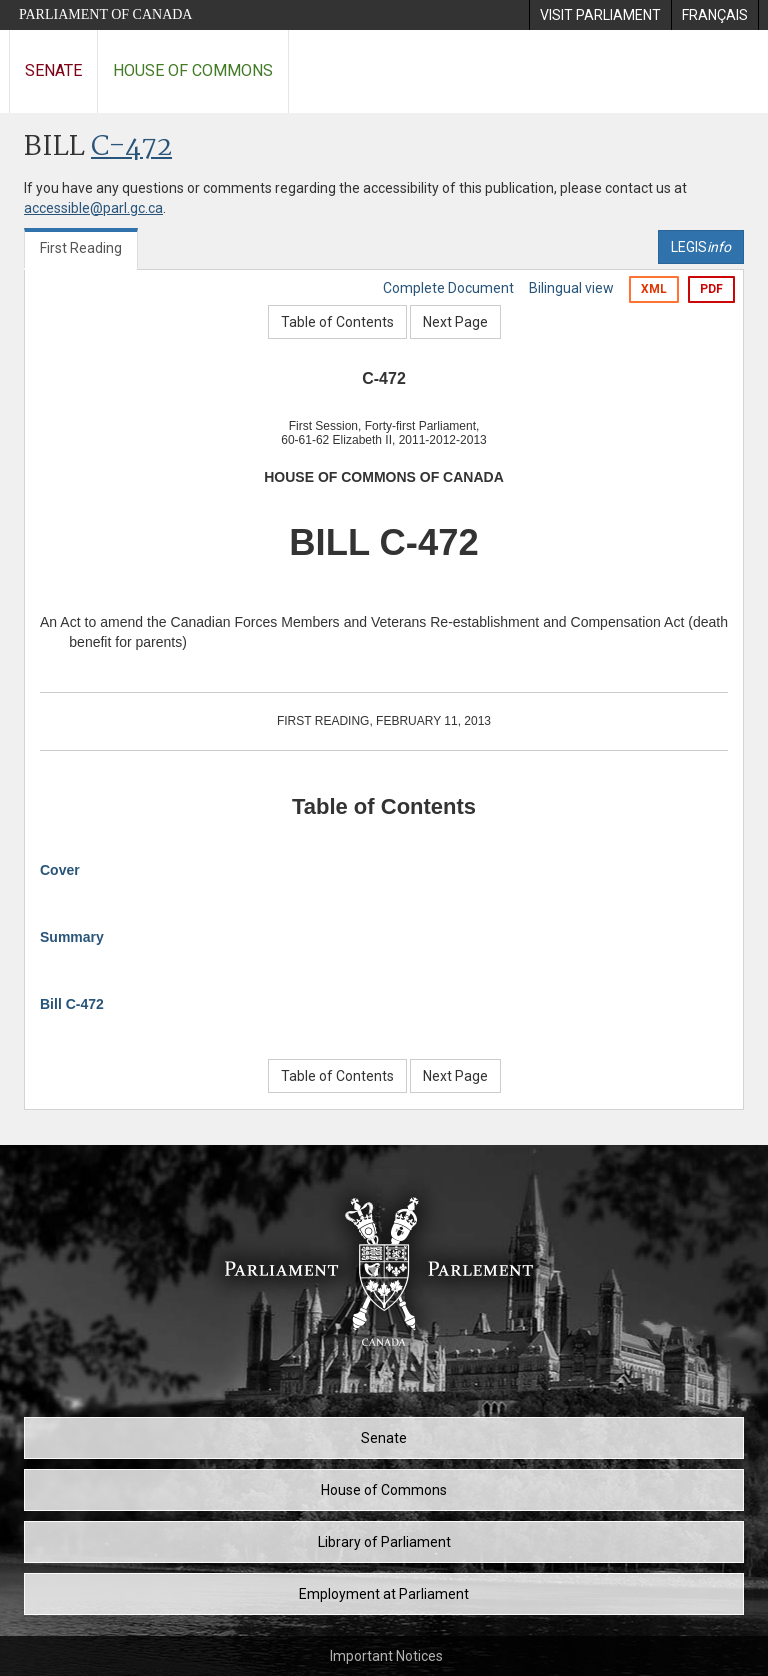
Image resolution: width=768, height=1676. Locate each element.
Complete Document (448, 288)
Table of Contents (337, 322)
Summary (72, 937)
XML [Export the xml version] (654, 289)
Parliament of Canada (105, 14)
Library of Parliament (384, 1542)
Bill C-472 (72, 1004)
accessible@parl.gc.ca (93, 208)
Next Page (455, 322)
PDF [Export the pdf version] (711, 289)
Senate (53, 70)
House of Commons (193, 70)
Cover (60, 870)
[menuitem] (600, 15)
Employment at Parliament (384, 1594)
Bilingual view (571, 288)
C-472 (131, 147)
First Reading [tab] (81, 248)
